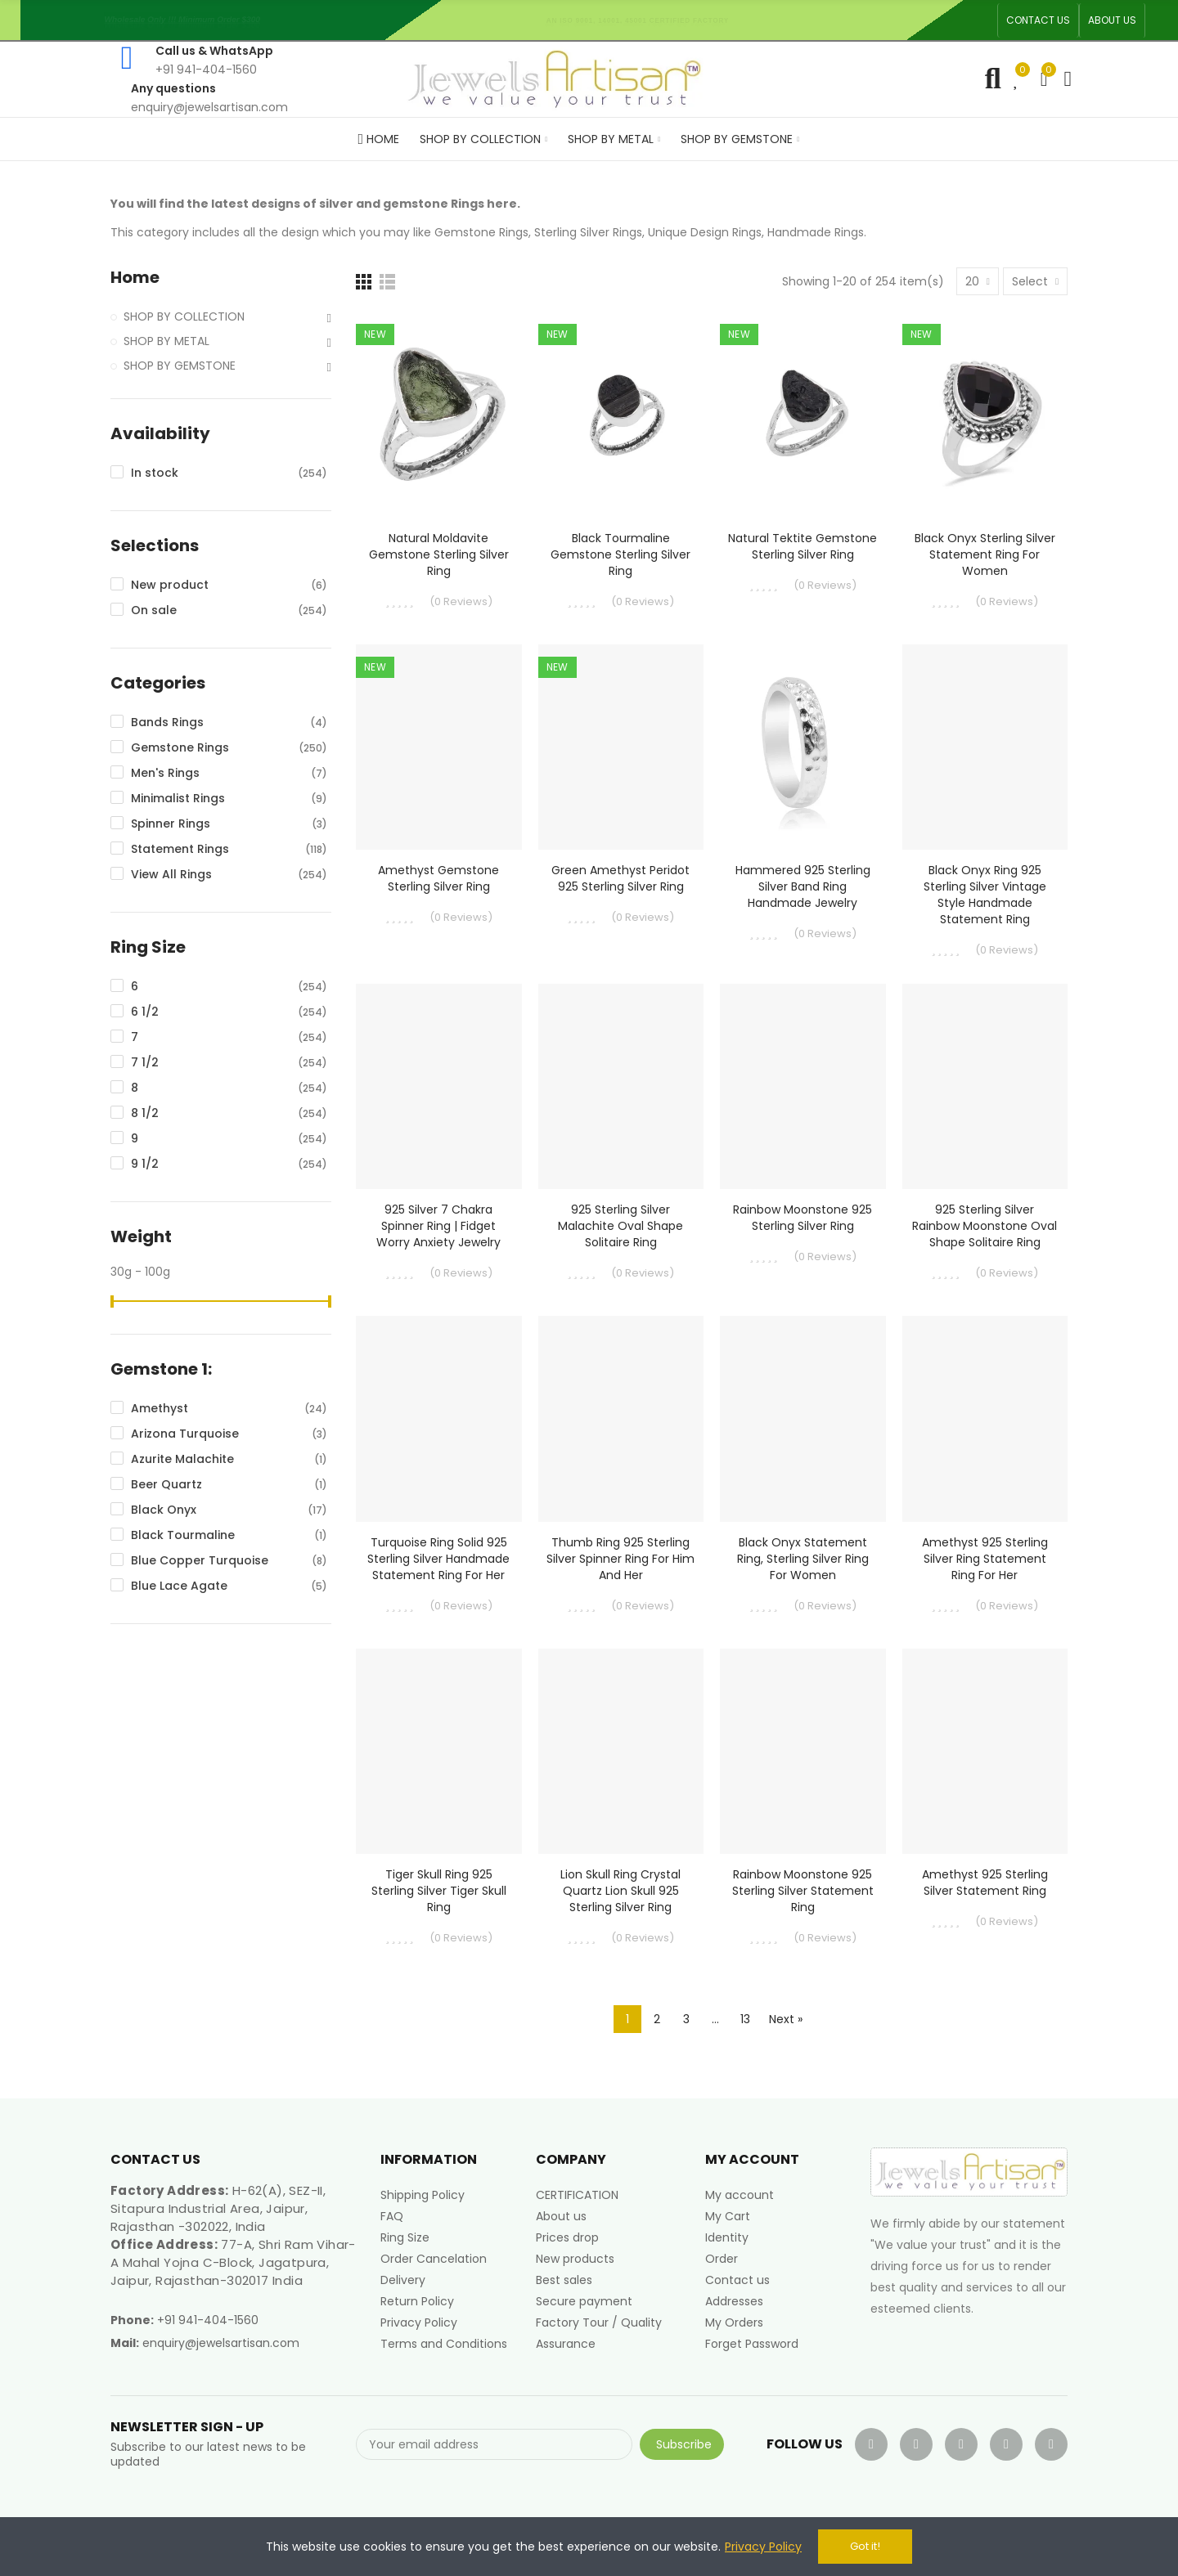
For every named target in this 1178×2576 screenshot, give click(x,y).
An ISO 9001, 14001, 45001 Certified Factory (642, 20)
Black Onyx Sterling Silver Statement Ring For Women (985, 554)
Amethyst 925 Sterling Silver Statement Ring (985, 1882)
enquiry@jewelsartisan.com (220, 2343)
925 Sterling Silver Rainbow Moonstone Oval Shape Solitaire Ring (984, 1225)
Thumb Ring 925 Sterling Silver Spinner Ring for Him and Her (620, 1558)
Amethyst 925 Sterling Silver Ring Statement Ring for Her (985, 1558)
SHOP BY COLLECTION (184, 316)
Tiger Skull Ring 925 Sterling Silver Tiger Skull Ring (438, 1890)
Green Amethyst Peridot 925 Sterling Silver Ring (620, 878)
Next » (786, 2019)
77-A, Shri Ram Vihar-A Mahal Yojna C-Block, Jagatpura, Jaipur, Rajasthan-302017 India (233, 2262)
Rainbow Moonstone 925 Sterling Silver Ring (802, 1217)
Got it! (865, 2546)
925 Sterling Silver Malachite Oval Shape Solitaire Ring (620, 1225)
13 (745, 2019)
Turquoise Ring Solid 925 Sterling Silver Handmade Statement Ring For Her (438, 1558)
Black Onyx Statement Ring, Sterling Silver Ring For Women (803, 1558)
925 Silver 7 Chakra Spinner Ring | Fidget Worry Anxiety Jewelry (438, 1225)
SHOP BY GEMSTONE (180, 365)
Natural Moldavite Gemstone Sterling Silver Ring (439, 554)
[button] (1038, 20)
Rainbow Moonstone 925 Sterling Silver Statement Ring (803, 1890)
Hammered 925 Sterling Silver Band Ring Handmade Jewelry (802, 886)
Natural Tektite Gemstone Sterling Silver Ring (802, 546)
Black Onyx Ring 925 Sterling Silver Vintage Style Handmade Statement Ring (985, 894)
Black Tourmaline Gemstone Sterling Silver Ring (620, 554)
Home (135, 277)
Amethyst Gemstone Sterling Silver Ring (438, 878)
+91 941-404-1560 (208, 2320)
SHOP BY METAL (166, 341)
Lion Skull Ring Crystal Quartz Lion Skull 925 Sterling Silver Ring (620, 1890)
